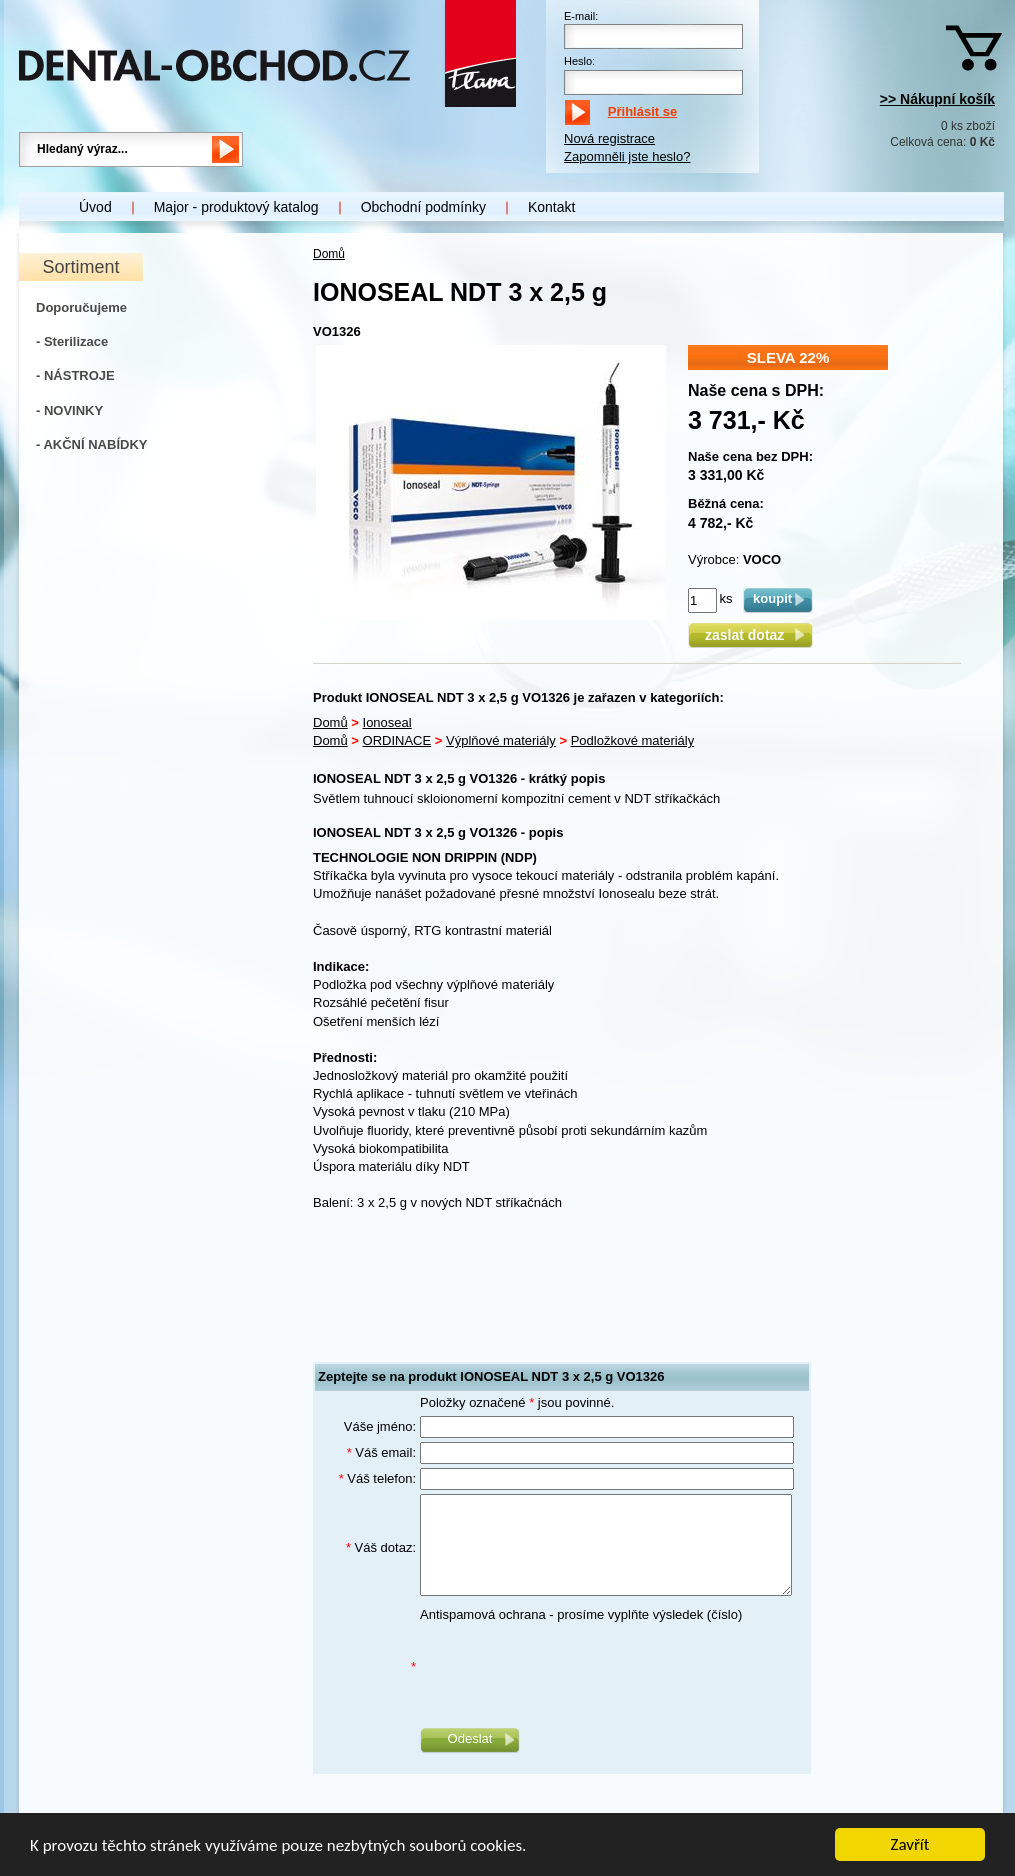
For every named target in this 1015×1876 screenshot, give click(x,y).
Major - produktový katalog (236, 207)
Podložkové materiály (633, 740)
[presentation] (572, 1667)
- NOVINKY (69, 410)
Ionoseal (387, 722)
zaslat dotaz (750, 635)
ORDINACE (397, 740)
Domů (329, 254)
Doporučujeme (81, 307)
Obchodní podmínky (423, 207)
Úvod (95, 207)
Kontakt (551, 207)
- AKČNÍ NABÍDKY (91, 444)
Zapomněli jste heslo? (627, 156)
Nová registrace (609, 138)
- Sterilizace (72, 341)
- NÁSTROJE (75, 375)
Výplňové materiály (501, 740)
